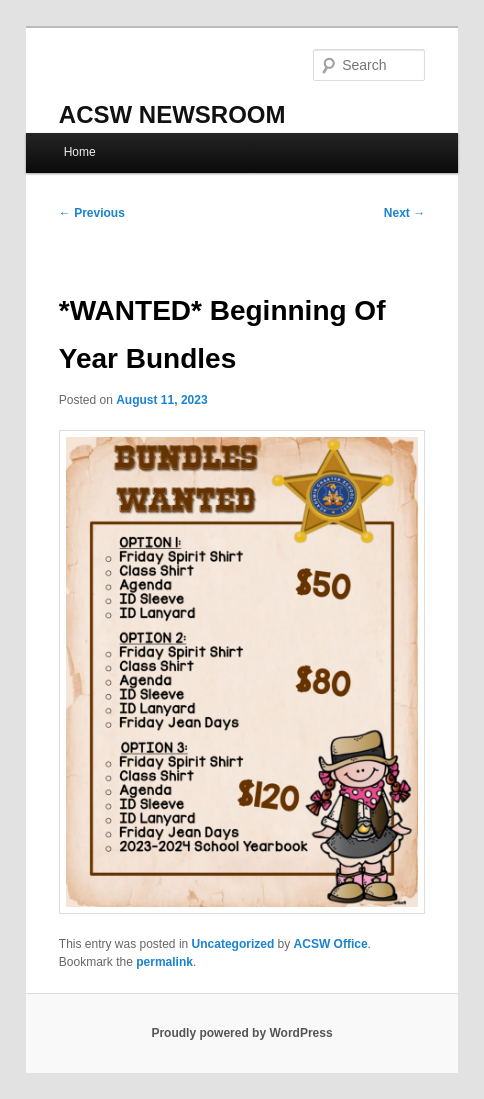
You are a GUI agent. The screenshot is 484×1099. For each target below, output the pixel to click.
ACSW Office (331, 944)
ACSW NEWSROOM (172, 114)
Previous (92, 213)
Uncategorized (233, 944)
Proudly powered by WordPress (241, 1033)
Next (404, 213)
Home (80, 152)
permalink (164, 962)
